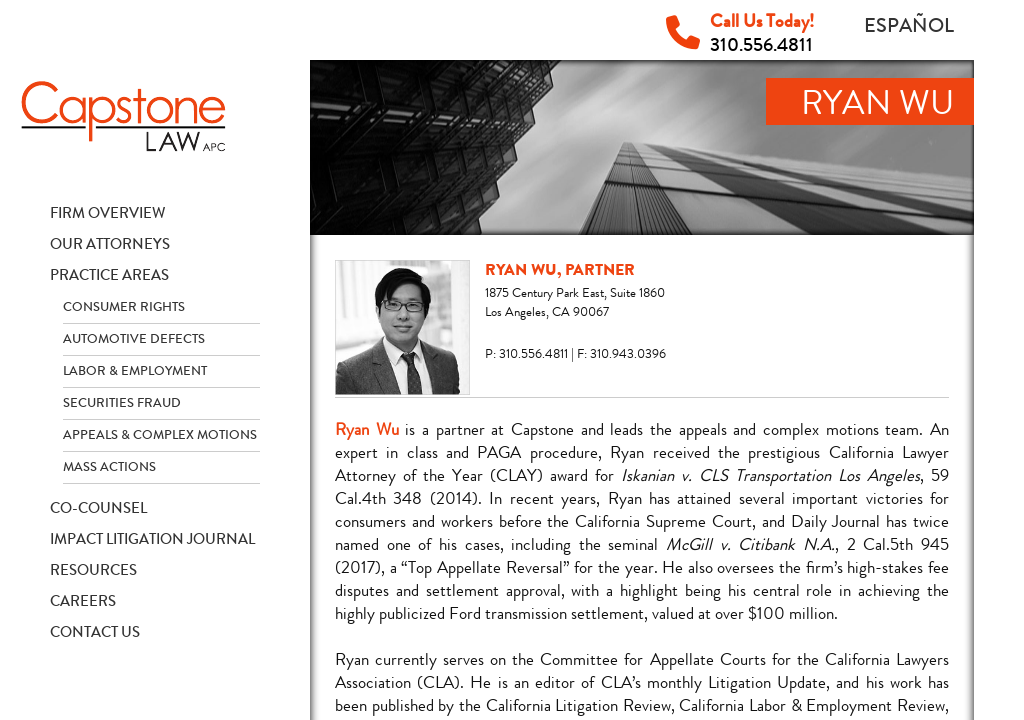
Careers (83, 601)
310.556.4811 (761, 44)
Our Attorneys (110, 244)
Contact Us (95, 632)
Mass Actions (109, 467)
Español (909, 25)
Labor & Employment (135, 371)
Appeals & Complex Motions (160, 435)
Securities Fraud (122, 403)
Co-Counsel (98, 508)
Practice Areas (109, 275)
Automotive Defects (134, 339)
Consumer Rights (124, 307)
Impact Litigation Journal (152, 539)
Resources (93, 570)
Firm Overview (108, 213)
